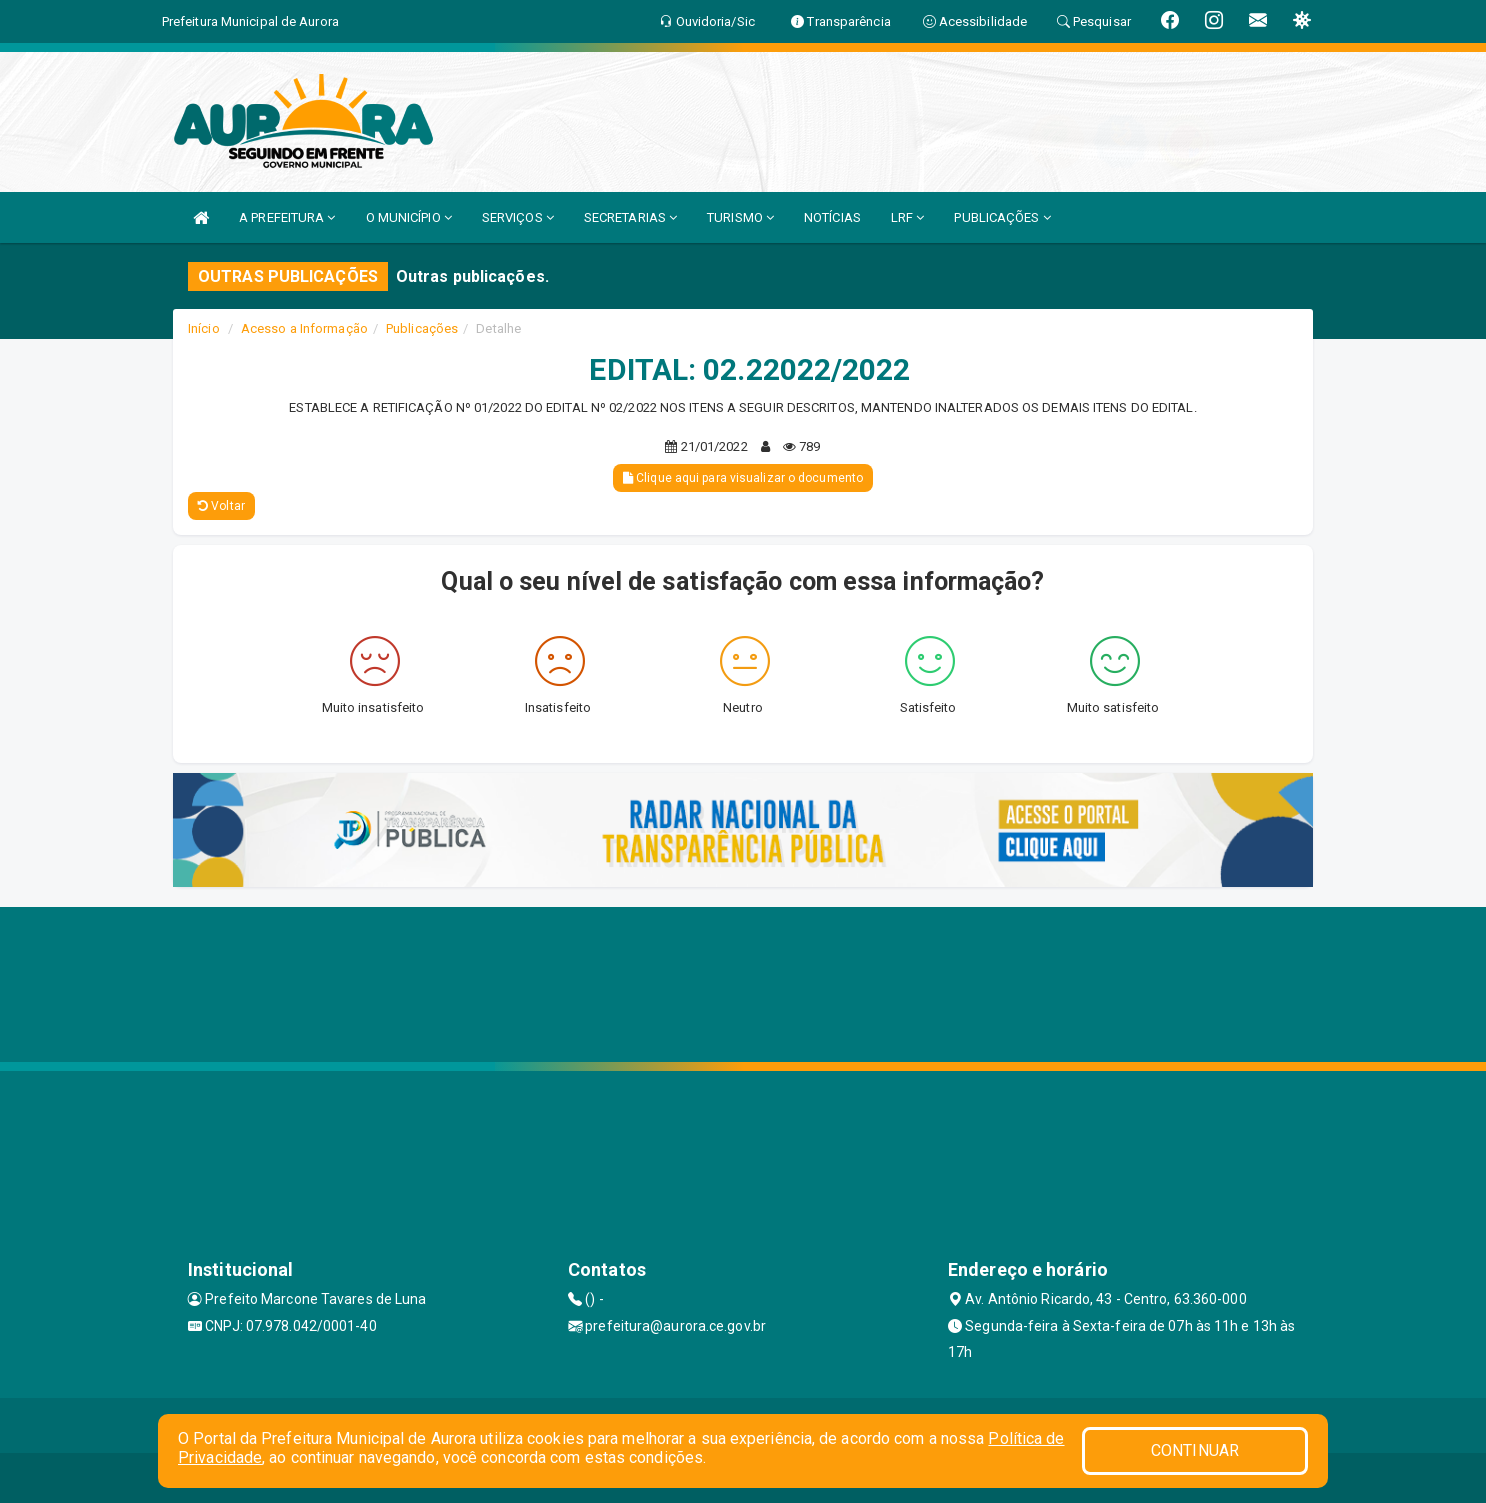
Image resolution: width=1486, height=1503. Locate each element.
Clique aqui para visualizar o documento (743, 478)
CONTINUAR (1195, 1450)
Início (204, 328)
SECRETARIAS (630, 217)
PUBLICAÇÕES (1002, 217)
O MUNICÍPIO (409, 217)
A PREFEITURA (287, 217)
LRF (908, 217)
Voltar (221, 506)
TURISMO (740, 217)
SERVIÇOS (518, 217)
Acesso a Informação (304, 328)
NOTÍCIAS (832, 217)
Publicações (422, 328)
